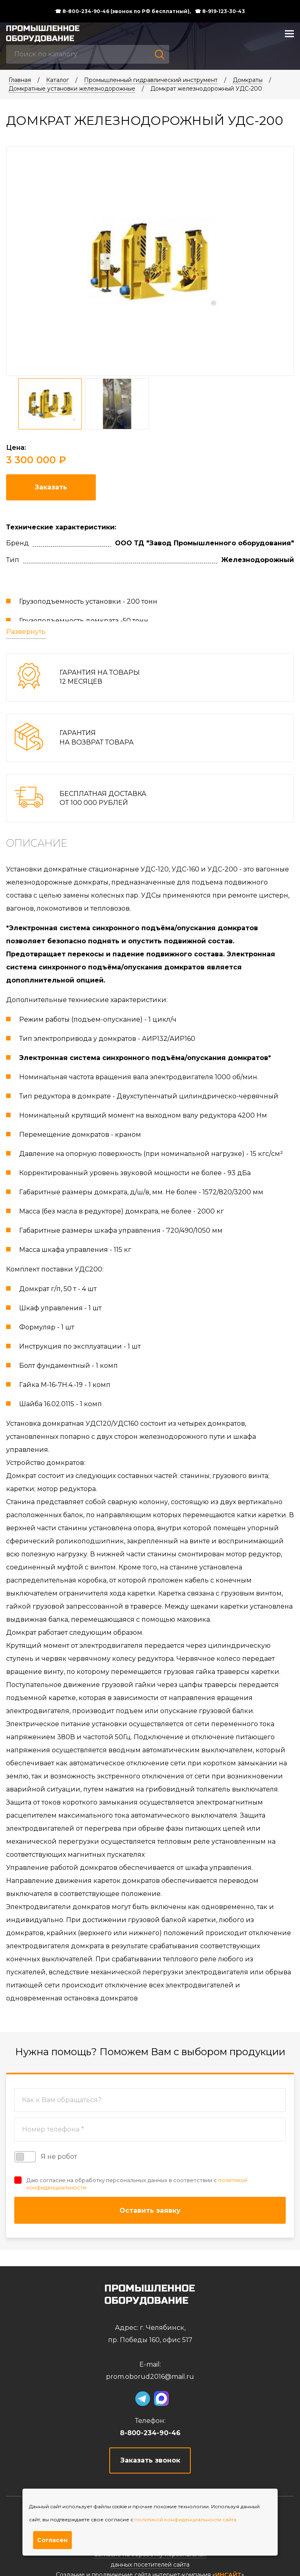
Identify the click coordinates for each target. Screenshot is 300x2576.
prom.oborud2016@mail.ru (150, 2376)
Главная (20, 80)
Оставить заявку (150, 2210)
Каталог (57, 80)
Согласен (52, 2540)
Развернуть (26, 632)
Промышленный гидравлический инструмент (151, 80)
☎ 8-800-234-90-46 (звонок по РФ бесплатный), (123, 11)
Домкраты (247, 80)
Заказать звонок (150, 2460)
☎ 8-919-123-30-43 (220, 11)
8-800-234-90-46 (150, 2433)
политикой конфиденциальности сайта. (186, 2519)
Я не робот (45, 2157)
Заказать (51, 487)
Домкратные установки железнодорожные (72, 88)
